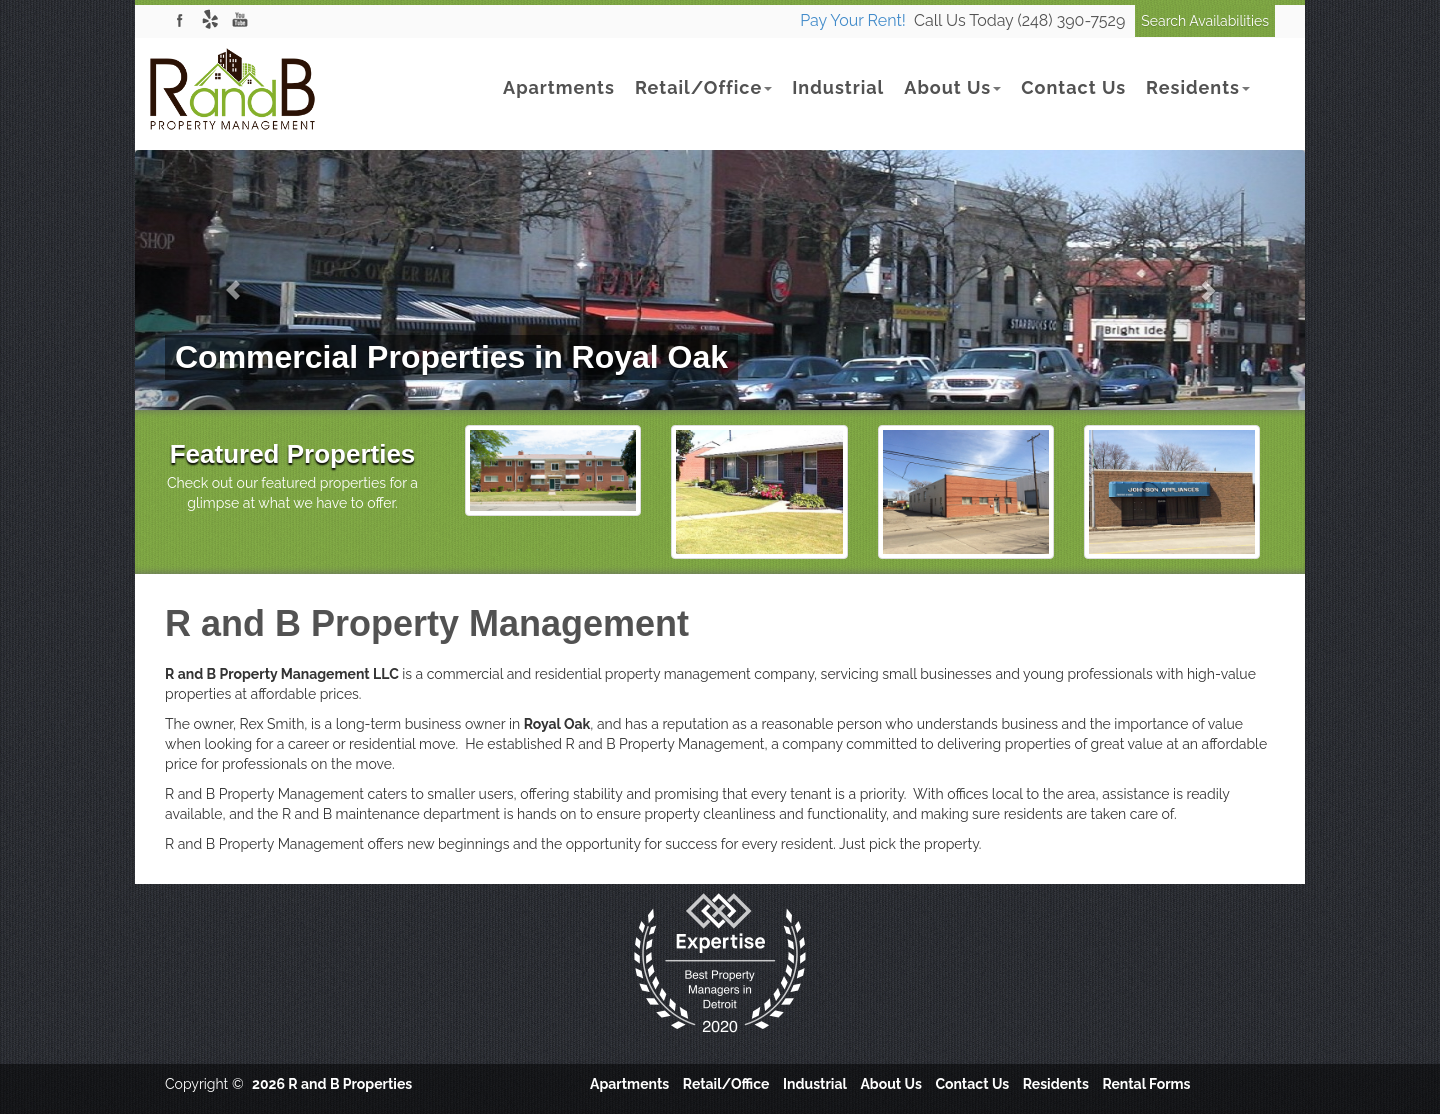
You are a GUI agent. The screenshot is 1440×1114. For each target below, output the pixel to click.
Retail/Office (703, 87)
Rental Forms (1146, 1084)
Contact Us (1073, 87)
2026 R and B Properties (332, 1084)
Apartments (559, 87)
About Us (952, 87)
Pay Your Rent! (853, 20)
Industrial (838, 87)
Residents (1198, 87)
